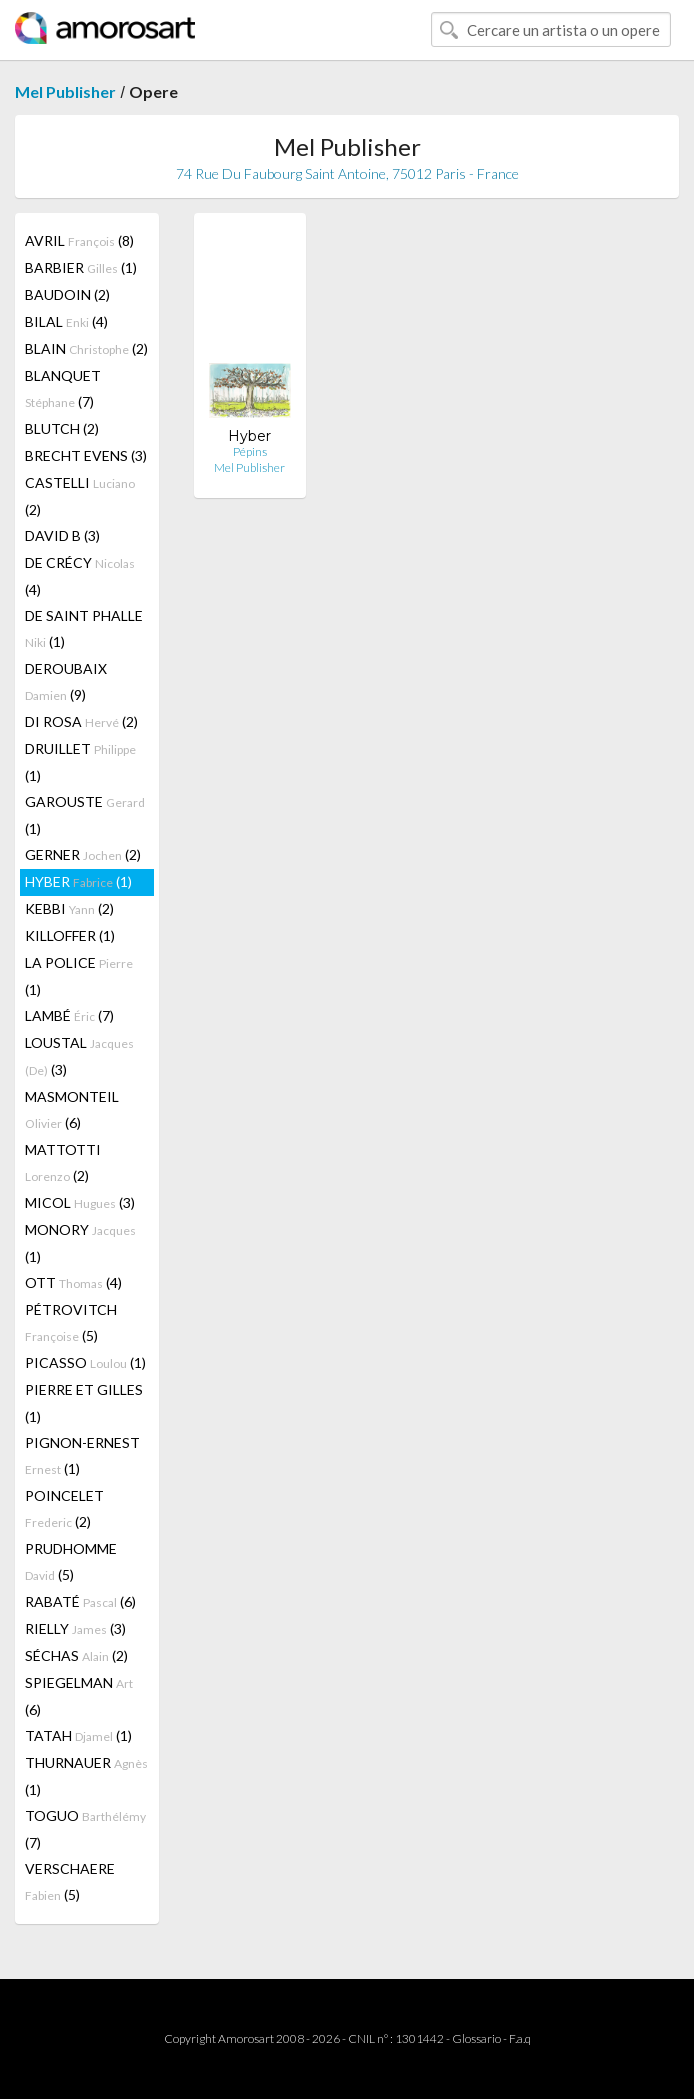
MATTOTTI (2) (63, 1162)
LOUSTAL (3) (79, 1056)
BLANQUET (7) (63, 388)
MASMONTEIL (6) (72, 1109)
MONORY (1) (80, 1243)
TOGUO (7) (85, 1829)
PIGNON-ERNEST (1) (82, 1455)
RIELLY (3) (75, 1628)
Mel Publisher (65, 91)
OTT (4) (73, 1282)
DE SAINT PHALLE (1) (84, 628)
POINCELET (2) (64, 1508)
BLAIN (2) (86, 348)
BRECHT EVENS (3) (86, 455)
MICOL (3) (80, 1202)
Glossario (476, 2038)
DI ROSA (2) (81, 721)
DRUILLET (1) (80, 762)
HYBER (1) (78, 881)
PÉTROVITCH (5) (71, 1322)
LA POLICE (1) (79, 976)
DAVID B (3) (62, 535)
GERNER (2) (83, 854)
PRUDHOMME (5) (71, 1561)
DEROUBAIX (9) (66, 681)
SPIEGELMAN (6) (79, 1696)
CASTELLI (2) (80, 496)
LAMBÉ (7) (69, 1015)
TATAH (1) (78, 1735)
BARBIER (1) (81, 267)
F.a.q (520, 2038)
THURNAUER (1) (86, 1776)
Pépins (250, 451)
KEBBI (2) (69, 908)
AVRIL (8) (79, 240)
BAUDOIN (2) (67, 294)
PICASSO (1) (85, 1362)
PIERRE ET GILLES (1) (84, 1403)
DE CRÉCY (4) (80, 576)
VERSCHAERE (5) (70, 1881)
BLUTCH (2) (62, 428)
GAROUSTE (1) (85, 815)
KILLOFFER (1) (70, 935)
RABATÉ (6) (80, 1601)
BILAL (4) (66, 321)
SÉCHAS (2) (76, 1655)
